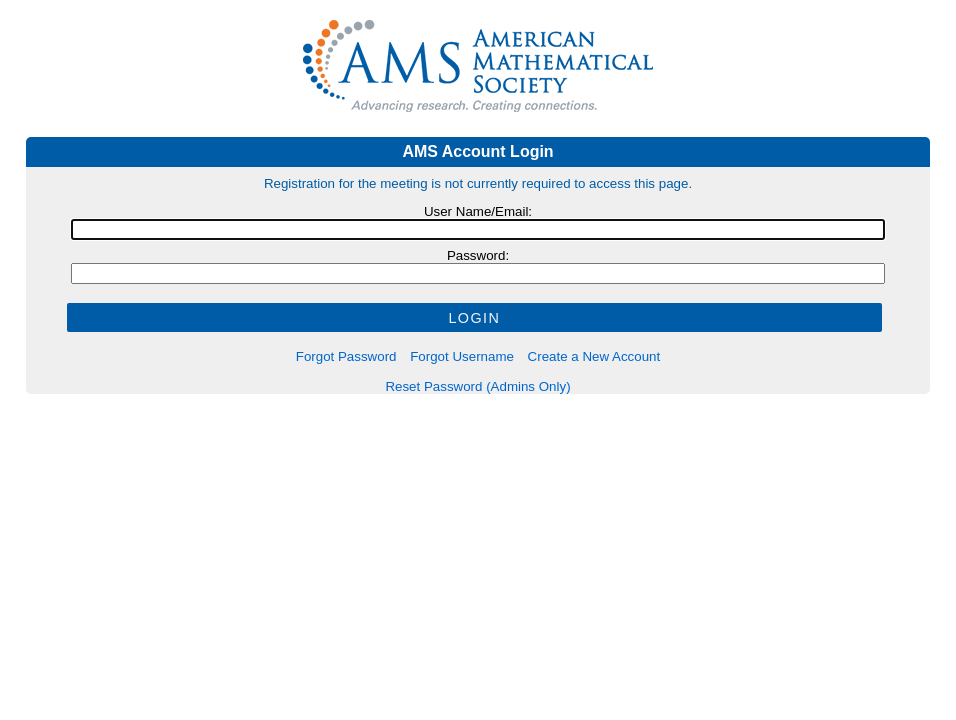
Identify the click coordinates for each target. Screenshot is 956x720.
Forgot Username (462, 356)
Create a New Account (594, 356)
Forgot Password (346, 356)
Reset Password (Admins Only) (477, 386)
